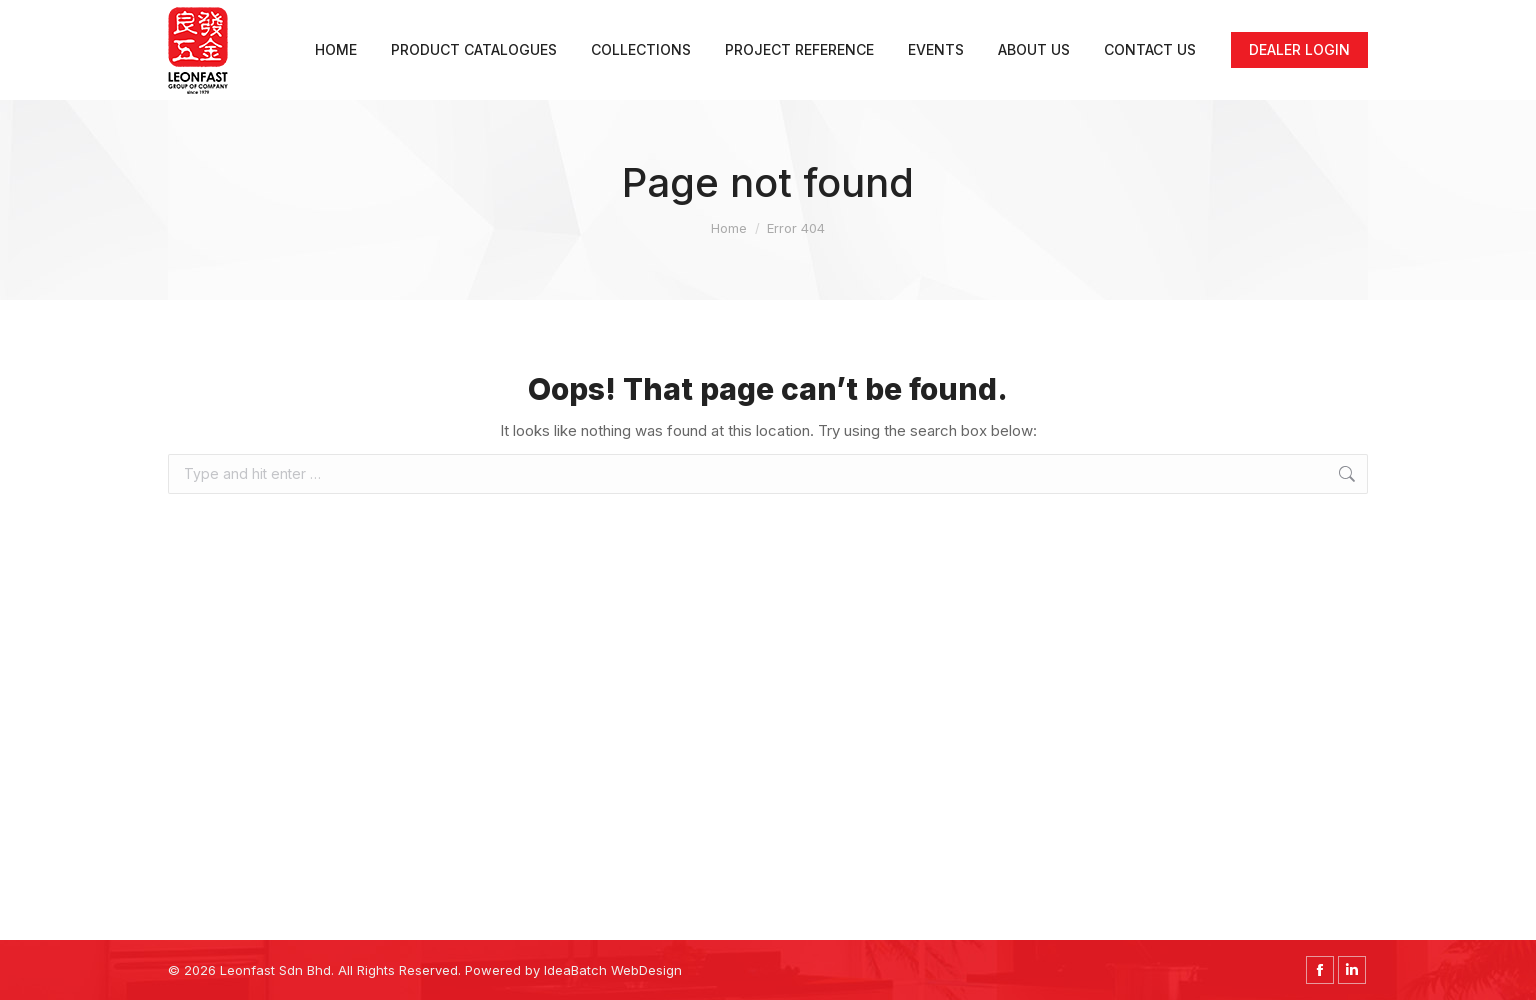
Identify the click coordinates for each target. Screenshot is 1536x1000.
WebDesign (646, 970)
